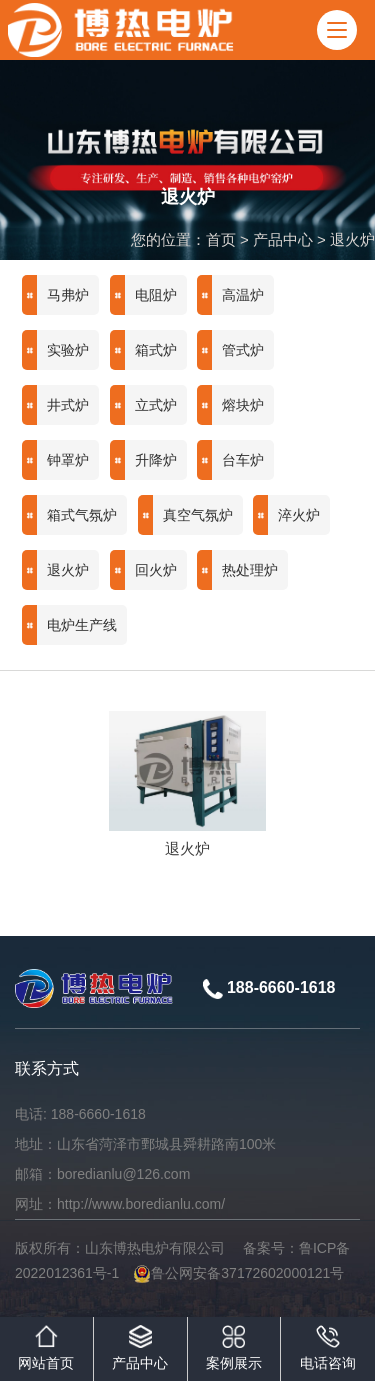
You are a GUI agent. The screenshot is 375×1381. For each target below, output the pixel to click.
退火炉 (352, 239)
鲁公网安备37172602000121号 (238, 1273)
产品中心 (283, 239)
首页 (221, 239)
